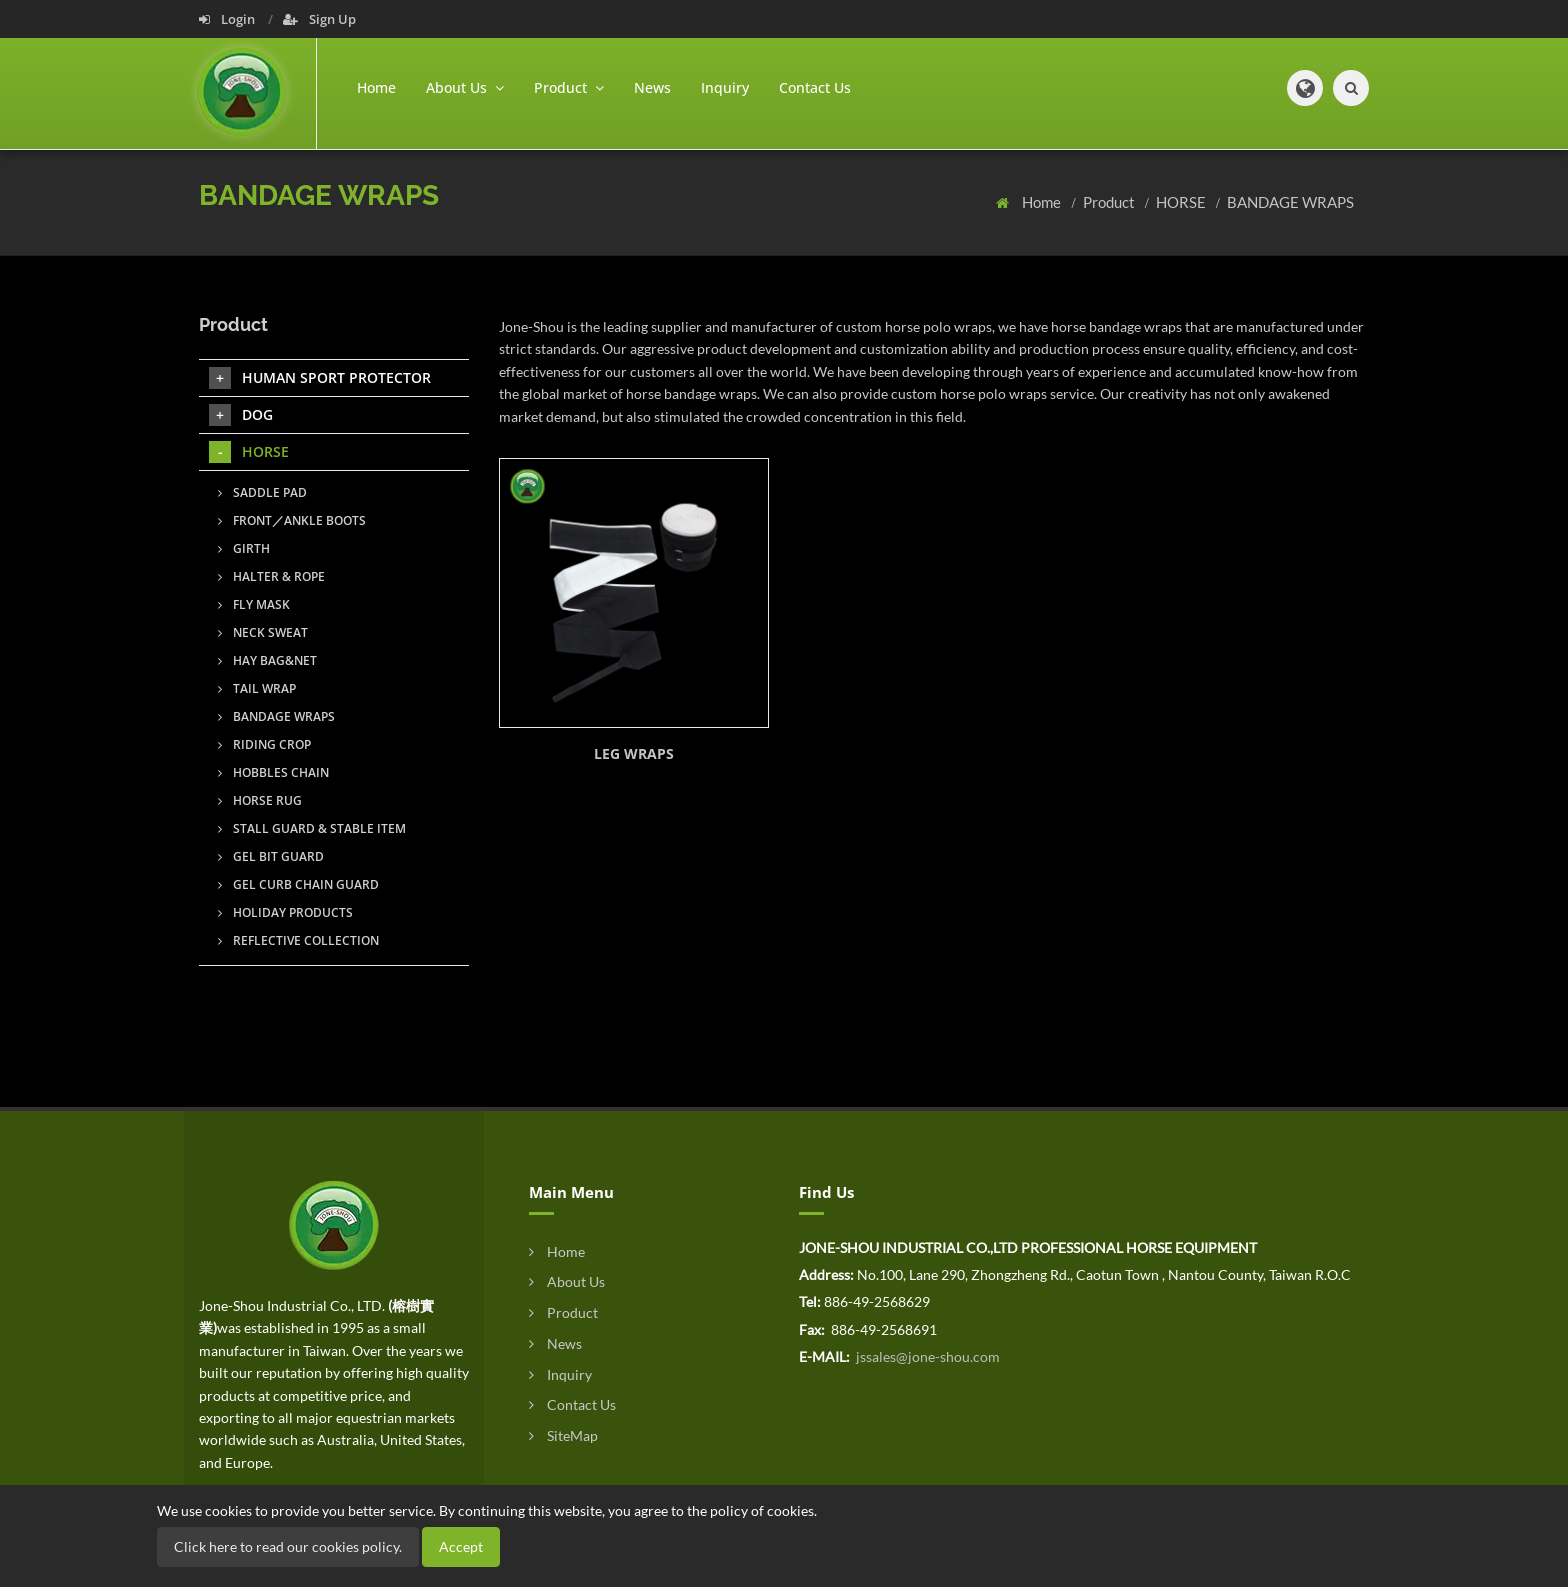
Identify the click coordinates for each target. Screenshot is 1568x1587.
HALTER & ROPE (271, 576)
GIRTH (244, 548)
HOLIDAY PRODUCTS (285, 912)
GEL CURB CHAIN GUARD (298, 884)
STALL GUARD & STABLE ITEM (312, 828)
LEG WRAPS (634, 753)
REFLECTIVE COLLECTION (298, 940)
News (652, 87)
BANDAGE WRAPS (1290, 202)
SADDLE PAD (262, 492)
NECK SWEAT (263, 632)
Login (228, 19)
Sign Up (319, 19)
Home (376, 87)
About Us (567, 1281)
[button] (1305, 88)
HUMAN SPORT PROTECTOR (320, 378)
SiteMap (563, 1435)
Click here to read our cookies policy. (288, 1546)
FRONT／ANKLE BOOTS (292, 520)
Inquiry (725, 87)
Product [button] (569, 87)
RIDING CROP (264, 744)
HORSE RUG (260, 800)
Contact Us (815, 87)
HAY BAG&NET (267, 660)
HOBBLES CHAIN (273, 772)
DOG (241, 415)
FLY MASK (254, 604)
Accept (461, 1546)
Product (1110, 202)
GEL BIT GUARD (271, 856)
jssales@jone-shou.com (926, 1356)
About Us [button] (465, 87)
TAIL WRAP (257, 688)
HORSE (1182, 202)
